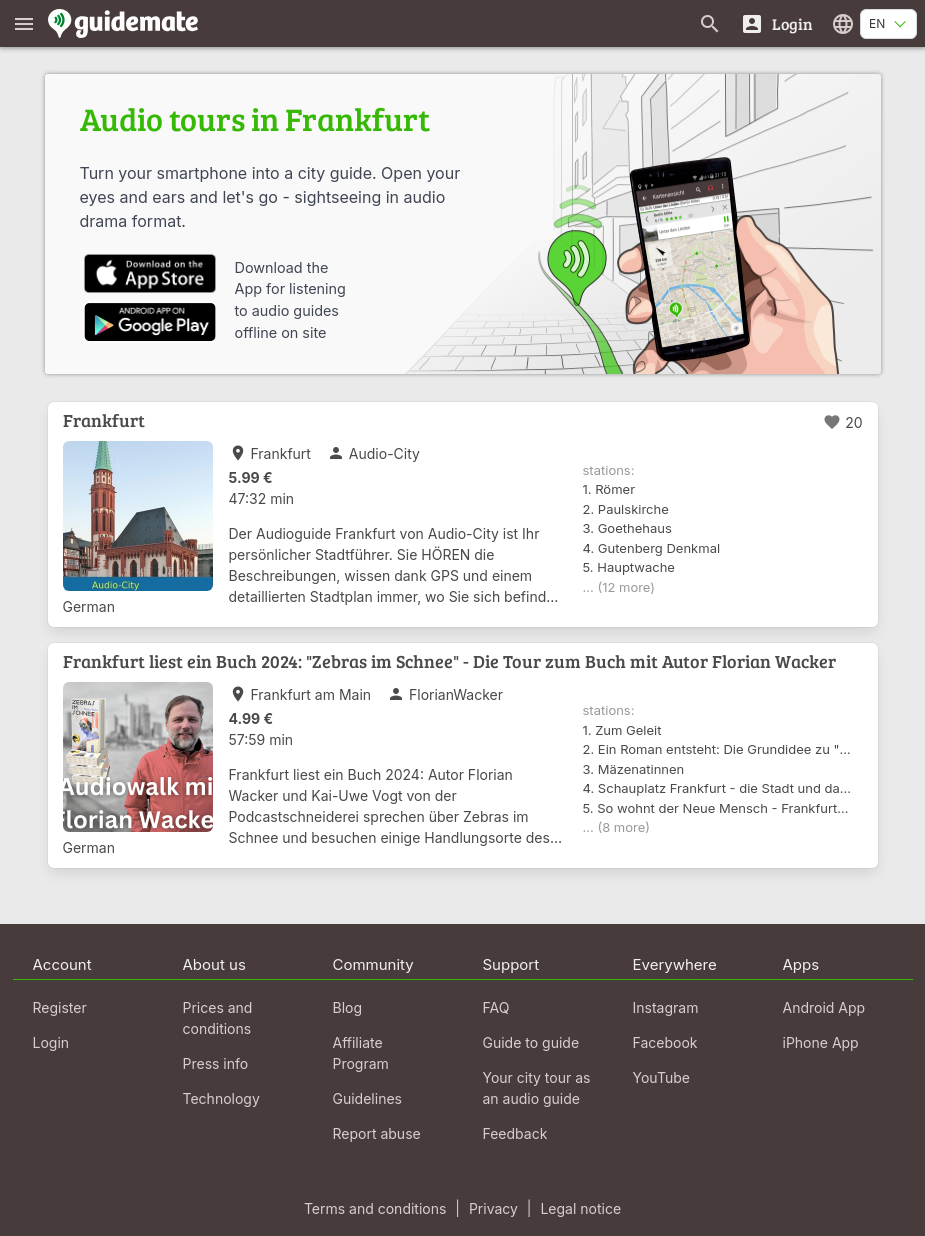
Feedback (515, 1133)
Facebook (665, 1042)
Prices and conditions (218, 1018)
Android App (824, 1007)
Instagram (666, 1007)
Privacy (493, 1208)
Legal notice (580, 1208)
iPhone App (821, 1042)
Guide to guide (531, 1042)
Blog (348, 1007)
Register (60, 1007)
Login (51, 1042)
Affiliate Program (361, 1053)
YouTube (661, 1077)
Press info (216, 1063)
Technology (221, 1098)
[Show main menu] (24, 23)
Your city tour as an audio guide (537, 1088)
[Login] (776, 23)
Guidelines (367, 1098)
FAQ (496, 1007)
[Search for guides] (710, 23)
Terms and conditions (375, 1208)
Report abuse (377, 1133)
